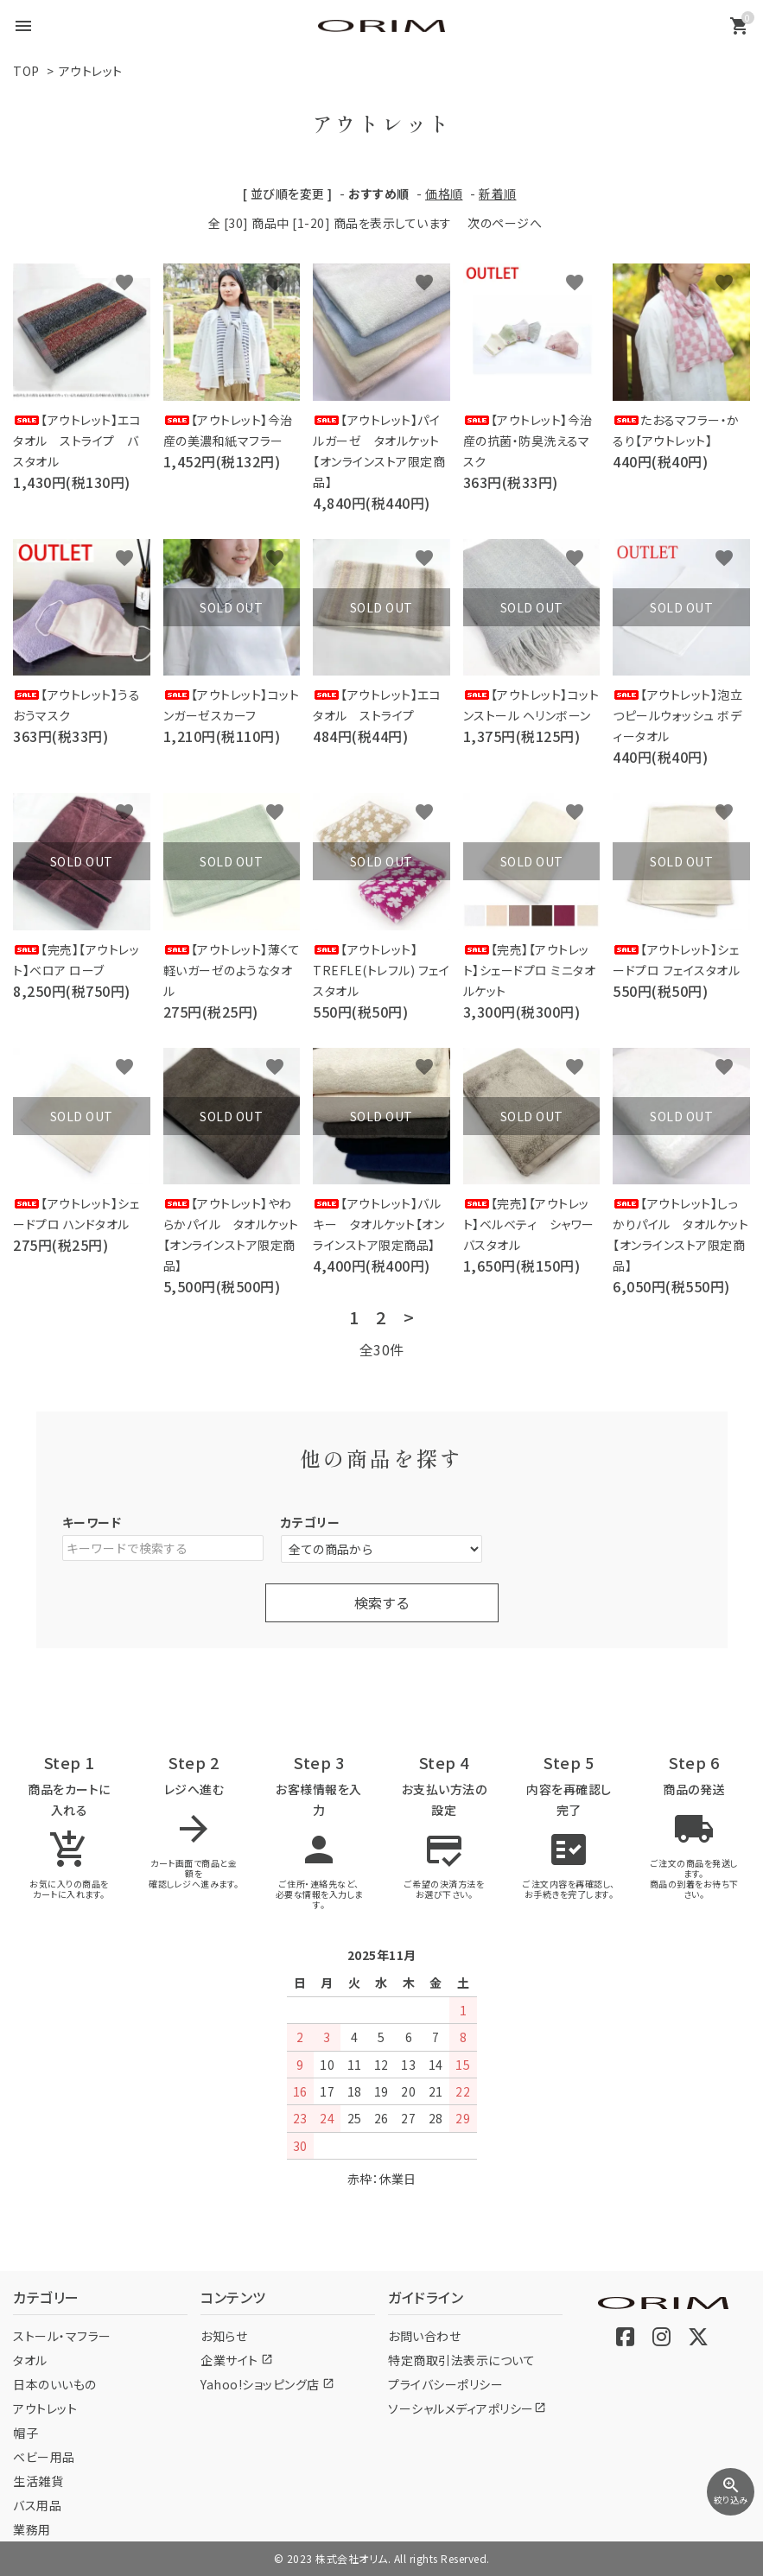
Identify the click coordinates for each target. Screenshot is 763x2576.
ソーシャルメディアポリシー (467, 2408)
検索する (382, 1602)
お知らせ (223, 2335)
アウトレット (91, 70)
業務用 (32, 2529)
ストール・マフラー (62, 2335)
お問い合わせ (424, 2335)
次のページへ (504, 223)
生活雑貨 (38, 2481)
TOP (26, 70)
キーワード (92, 1522)
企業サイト (236, 2360)
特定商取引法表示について (461, 2360)
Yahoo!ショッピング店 (267, 2384)
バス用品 (37, 2505)
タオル (30, 2360)
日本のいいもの (55, 2384)
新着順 (498, 193)
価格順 (444, 193)
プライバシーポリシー (445, 2384)
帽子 (25, 2432)
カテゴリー (310, 1522)
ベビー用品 (44, 2456)
